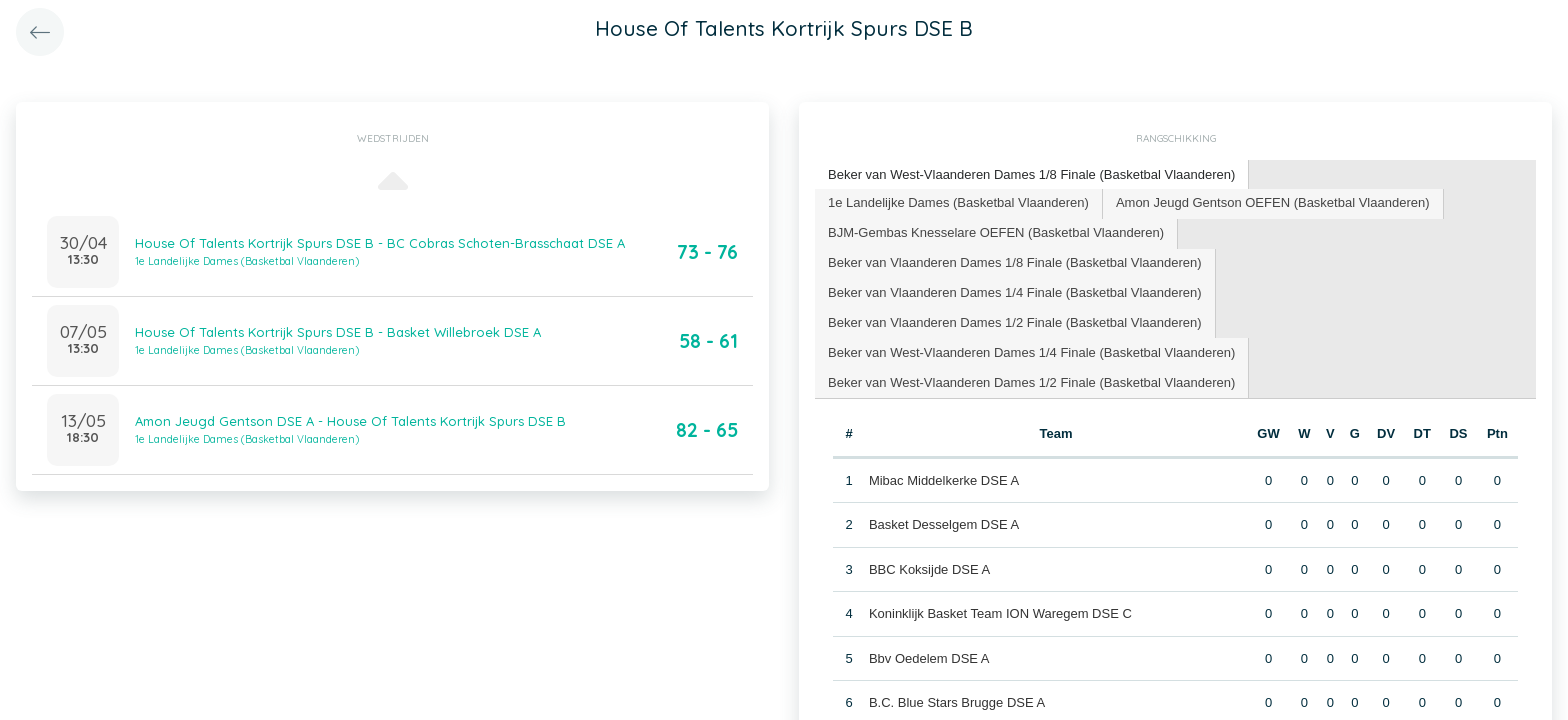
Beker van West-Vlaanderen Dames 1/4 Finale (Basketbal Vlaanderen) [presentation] (1031, 352)
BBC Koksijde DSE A (929, 569)
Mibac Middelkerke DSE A (944, 480)
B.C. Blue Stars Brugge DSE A (957, 702)
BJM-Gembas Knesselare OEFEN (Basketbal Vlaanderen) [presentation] (996, 232)
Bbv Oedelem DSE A (929, 658)
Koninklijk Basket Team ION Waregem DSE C (1000, 613)
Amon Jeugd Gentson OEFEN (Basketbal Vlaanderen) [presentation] (1273, 202)
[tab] (1032, 175)
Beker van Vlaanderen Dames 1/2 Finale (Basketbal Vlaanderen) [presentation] (1015, 322)
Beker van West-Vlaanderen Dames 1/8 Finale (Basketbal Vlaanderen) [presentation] (1031, 174)
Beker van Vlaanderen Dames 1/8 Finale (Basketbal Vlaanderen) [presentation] (1015, 262)
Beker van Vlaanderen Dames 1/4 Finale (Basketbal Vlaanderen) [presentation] (1015, 292)
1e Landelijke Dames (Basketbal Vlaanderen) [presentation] (958, 202)
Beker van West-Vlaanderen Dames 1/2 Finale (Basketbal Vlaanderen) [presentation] (1031, 382)
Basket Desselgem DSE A (944, 524)
